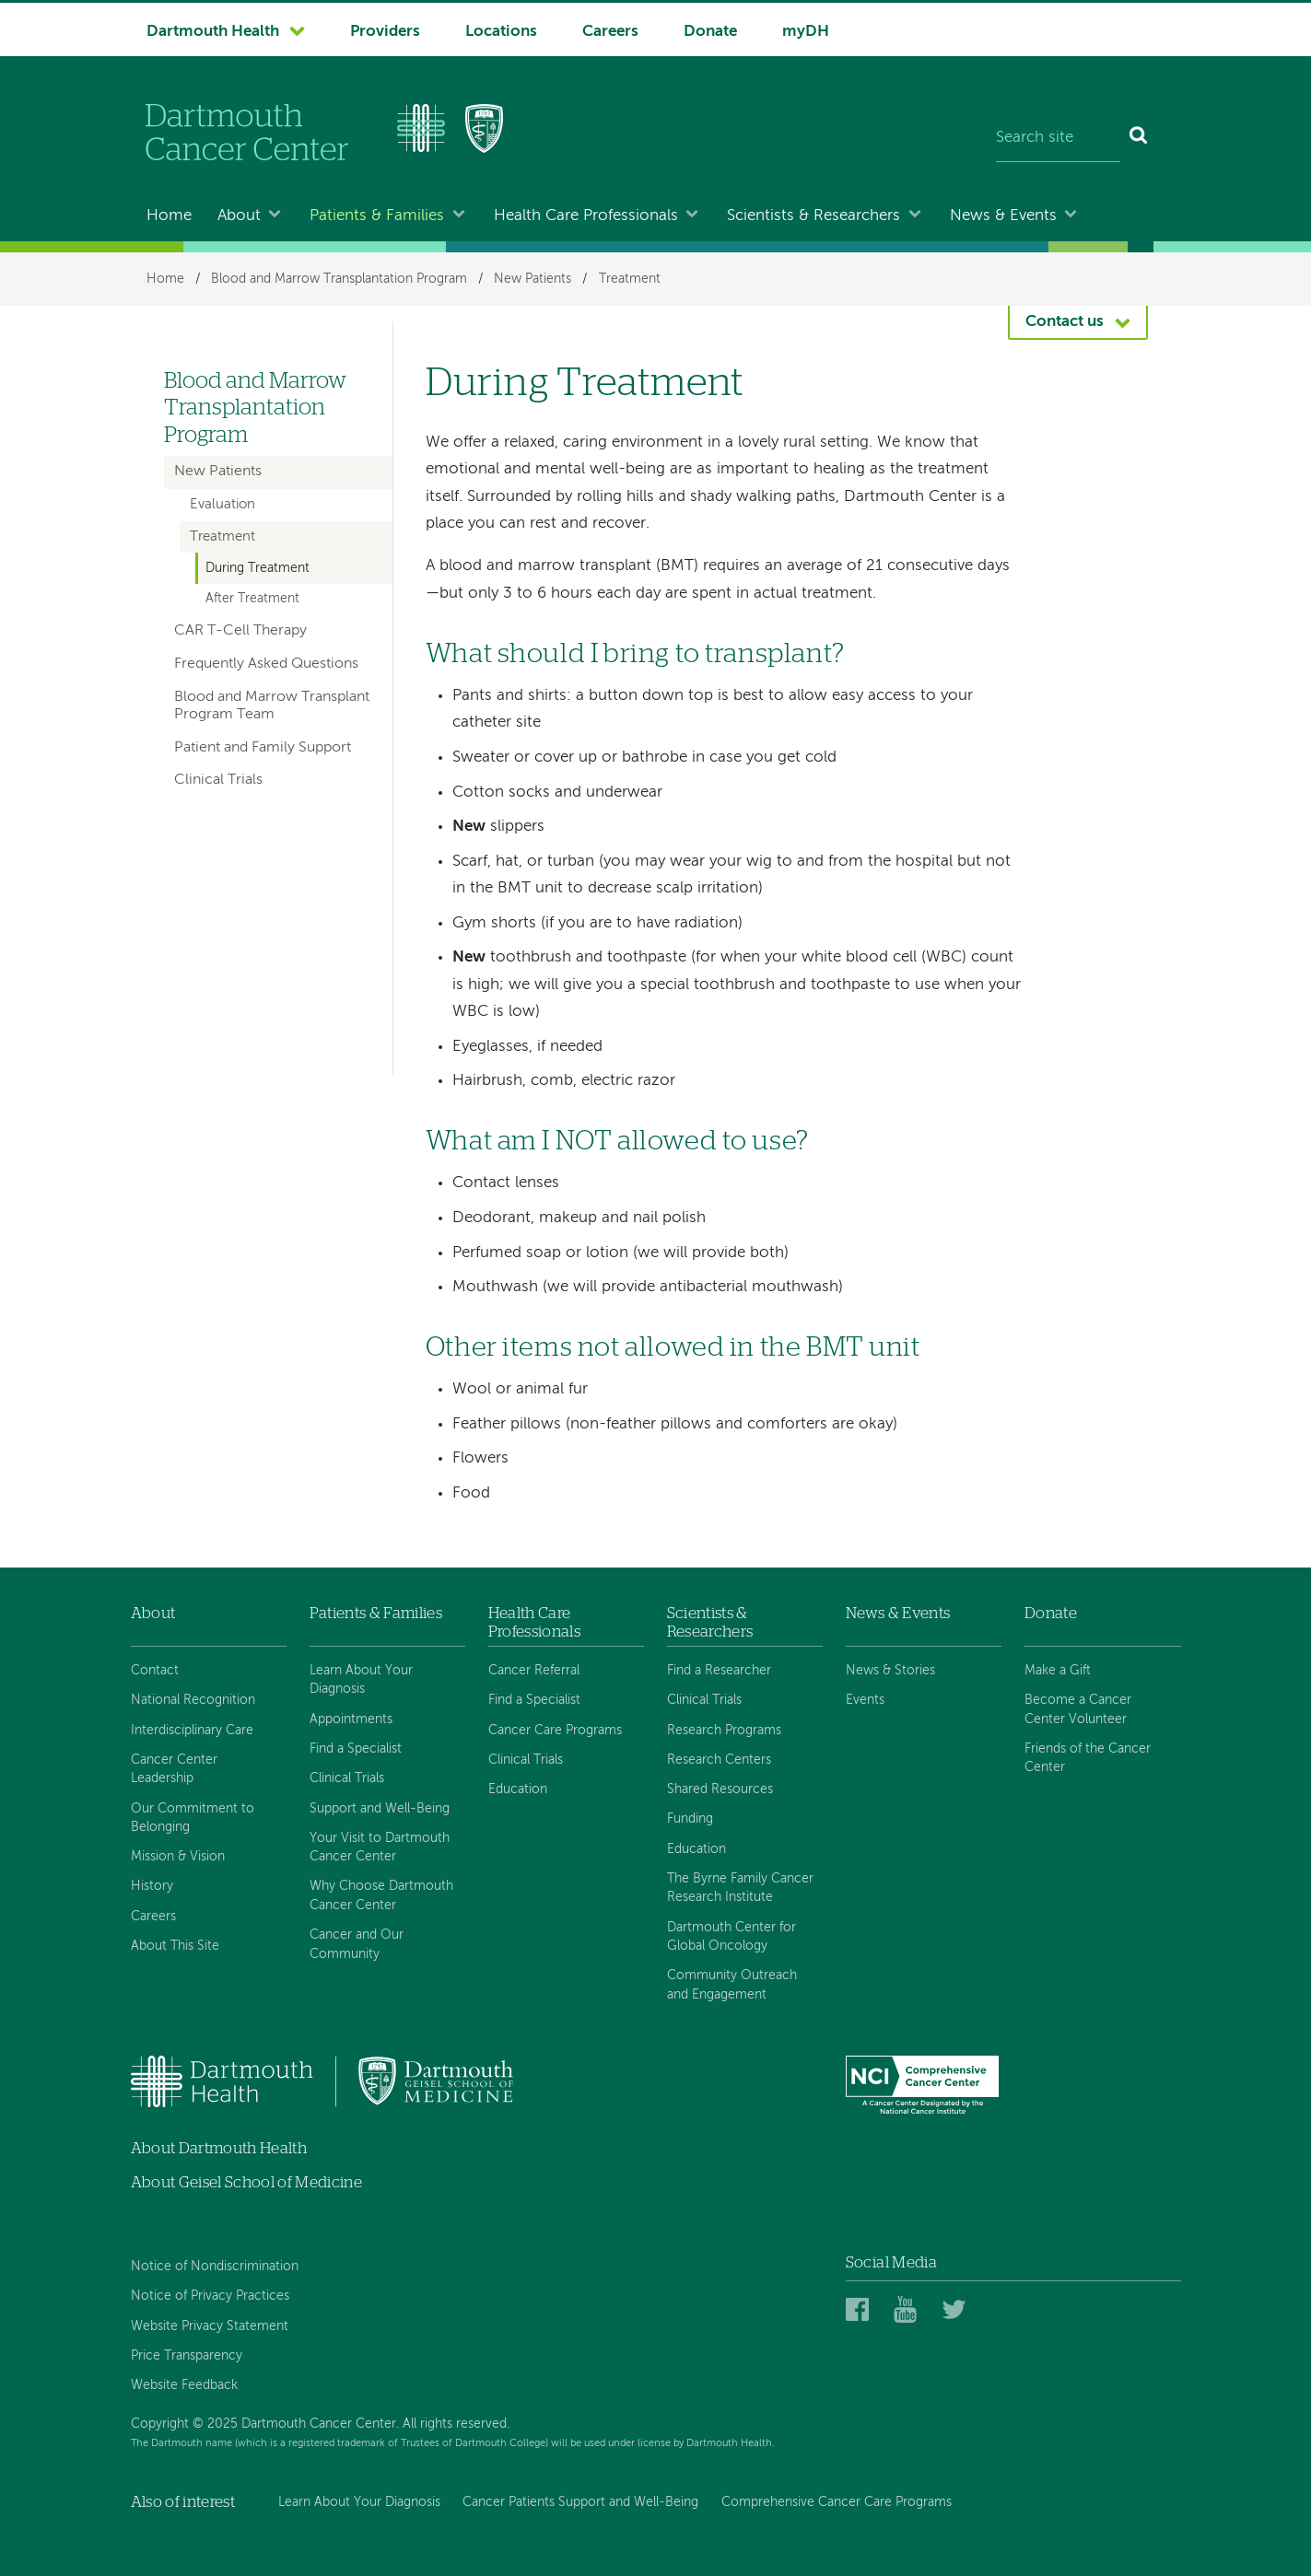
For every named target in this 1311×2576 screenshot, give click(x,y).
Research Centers (719, 1760)
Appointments (351, 1719)
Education (517, 1789)
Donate (710, 32)
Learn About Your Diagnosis (361, 1680)
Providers (385, 32)
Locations (501, 32)
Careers (610, 32)
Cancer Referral (533, 1670)
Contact (155, 1670)
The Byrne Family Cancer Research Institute (740, 1888)
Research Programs (724, 1730)
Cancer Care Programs (555, 1730)
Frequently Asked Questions (266, 664)
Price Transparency (186, 2355)
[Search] (1139, 138)
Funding (690, 1819)
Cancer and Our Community (357, 1944)
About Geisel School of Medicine (247, 2182)
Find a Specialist (356, 1749)
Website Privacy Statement (209, 2326)
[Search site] (1058, 138)
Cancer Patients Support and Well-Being (580, 2502)
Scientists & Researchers (813, 216)
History (152, 1886)
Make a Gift (1057, 1670)
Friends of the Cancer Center (1087, 1758)
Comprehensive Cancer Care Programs (836, 2502)
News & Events (1003, 216)
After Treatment (252, 598)
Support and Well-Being (380, 1808)
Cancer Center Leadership (174, 1769)
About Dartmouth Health (219, 2148)
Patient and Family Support (262, 747)
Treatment (630, 279)
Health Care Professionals (586, 216)
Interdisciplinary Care (192, 1730)
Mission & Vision (178, 1856)
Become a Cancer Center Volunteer (1077, 1709)
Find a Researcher (719, 1670)
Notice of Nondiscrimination (214, 2266)
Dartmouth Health (212, 32)
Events (865, 1700)
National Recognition (193, 1700)
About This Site (175, 1946)
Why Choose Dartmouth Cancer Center (381, 1895)
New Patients (532, 279)
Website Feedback (184, 2385)
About (239, 216)
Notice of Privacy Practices (210, 2296)
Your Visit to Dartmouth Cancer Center (380, 1847)
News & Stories (890, 1670)
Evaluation (222, 504)
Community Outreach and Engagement (732, 1984)
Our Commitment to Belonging (192, 1818)
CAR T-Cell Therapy (240, 631)
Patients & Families (377, 216)
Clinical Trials (218, 780)
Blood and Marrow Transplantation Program (339, 279)
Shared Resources (720, 1789)
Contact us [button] (1064, 322)
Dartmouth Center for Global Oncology (731, 1936)
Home (169, 216)
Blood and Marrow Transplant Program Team (271, 706)
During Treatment (257, 568)
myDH (805, 32)
